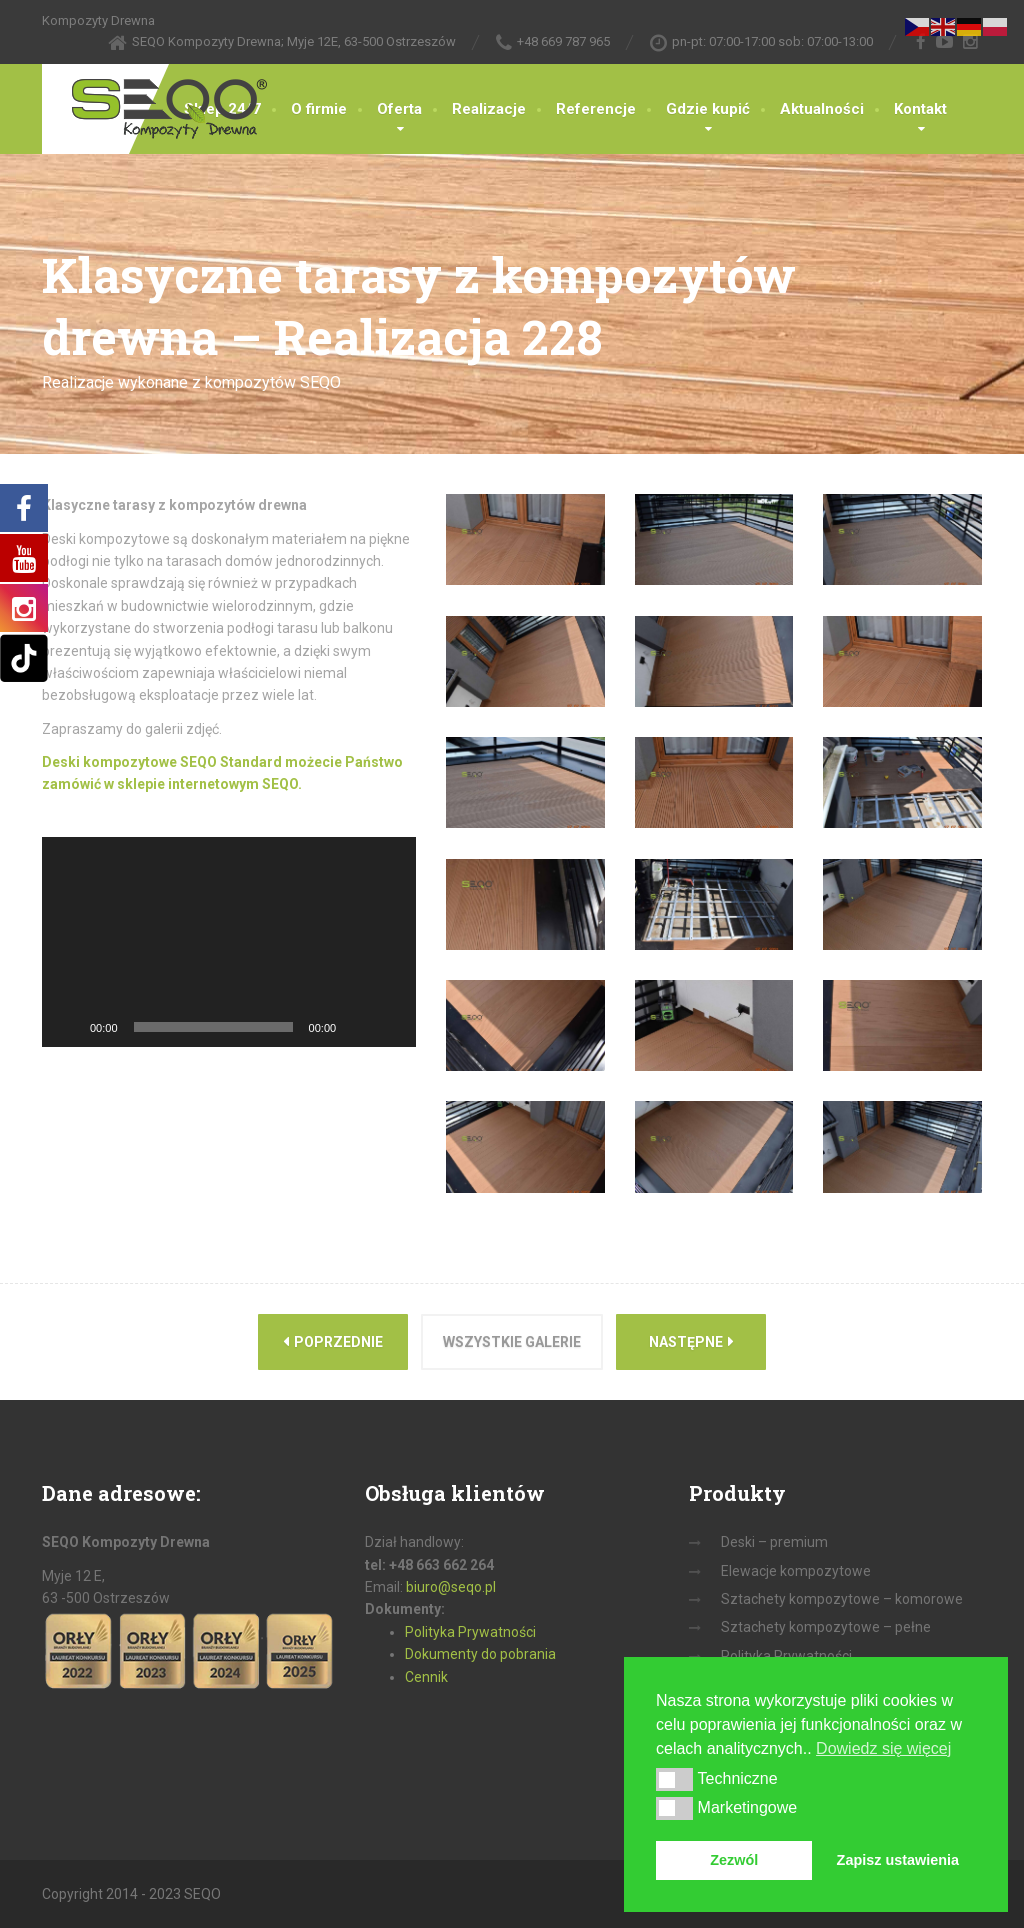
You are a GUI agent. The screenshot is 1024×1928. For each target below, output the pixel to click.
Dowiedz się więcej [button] (883, 1748)
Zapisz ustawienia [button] (898, 1860)
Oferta (399, 109)
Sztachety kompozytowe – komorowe (842, 1599)
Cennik (426, 1677)
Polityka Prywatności (470, 1632)
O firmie (319, 109)
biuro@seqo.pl (451, 1587)
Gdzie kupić (708, 109)
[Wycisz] (358, 1027)
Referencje (596, 109)
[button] (674, 1779)
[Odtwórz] (68, 1027)
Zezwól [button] (734, 1860)
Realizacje (489, 109)
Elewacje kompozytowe (796, 1571)
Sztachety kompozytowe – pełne (826, 1627)
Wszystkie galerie (512, 1342)
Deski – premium (774, 1542)
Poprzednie (333, 1341)
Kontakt (920, 109)
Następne (691, 1341)
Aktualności (822, 109)
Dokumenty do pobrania (480, 1654)
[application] (229, 942)
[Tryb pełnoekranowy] (390, 1027)
